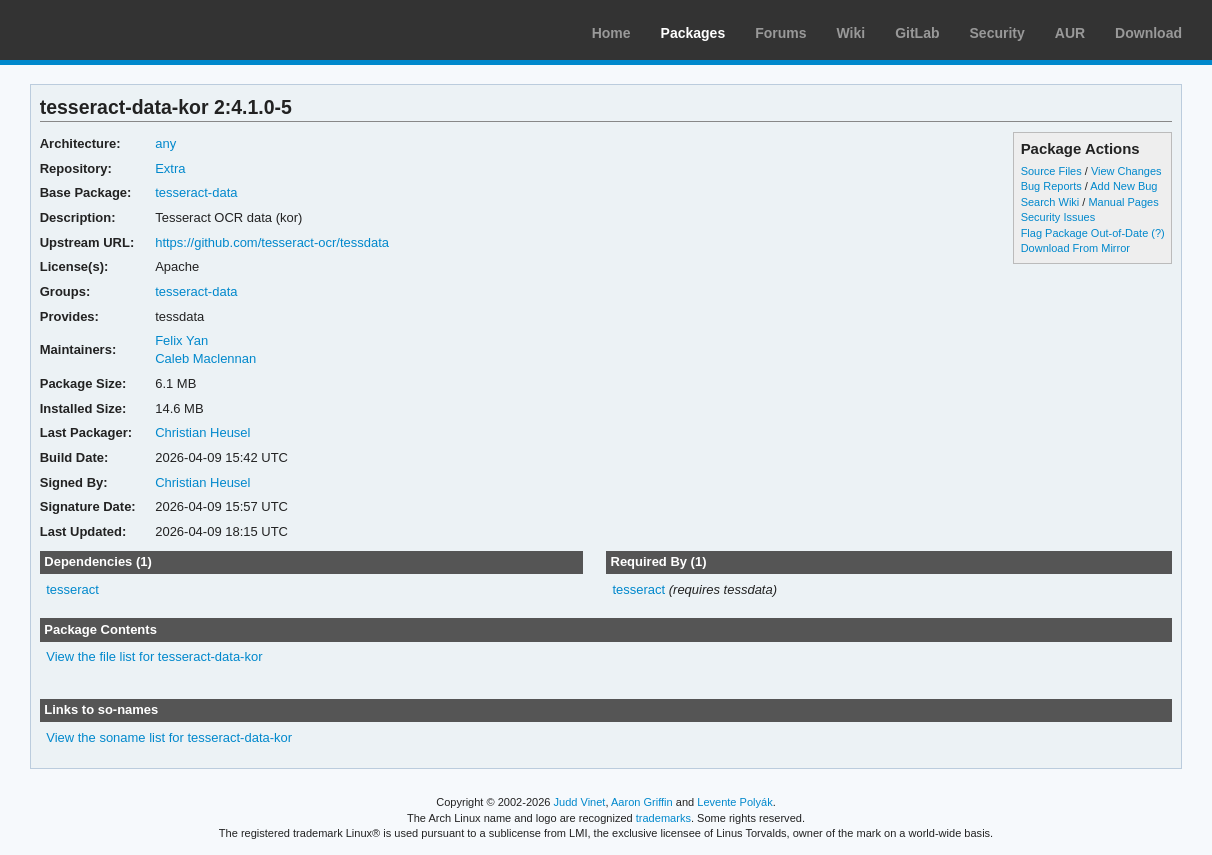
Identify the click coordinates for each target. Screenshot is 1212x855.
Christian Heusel (202, 432)
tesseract (72, 589)
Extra (170, 168)
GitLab (917, 33)
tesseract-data (196, 192)
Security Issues (1058, 217)
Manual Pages (1123, 202)
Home (611, 33)
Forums (780, 33)
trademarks (663, 818)
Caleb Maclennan (205, 358)
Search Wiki (1050, 202)
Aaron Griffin (642, 802)
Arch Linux (110, 30)
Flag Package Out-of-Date (1085, 233)
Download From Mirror (1075, 248)
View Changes (1126, 171)
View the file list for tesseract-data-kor (154, 656)
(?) (1157, 233)
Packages (693, 33)
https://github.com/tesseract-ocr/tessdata (272, 242)
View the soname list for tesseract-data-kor (169, 737)
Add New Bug (1123, 186)
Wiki (851, 33)
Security (997, 33)
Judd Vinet (580, 802)
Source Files (1051, 171)
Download (1148, 33)
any (165, 143)
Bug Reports (1051, 186)
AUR (1070, 33)
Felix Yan (181, 340)
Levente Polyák (734, 802)
